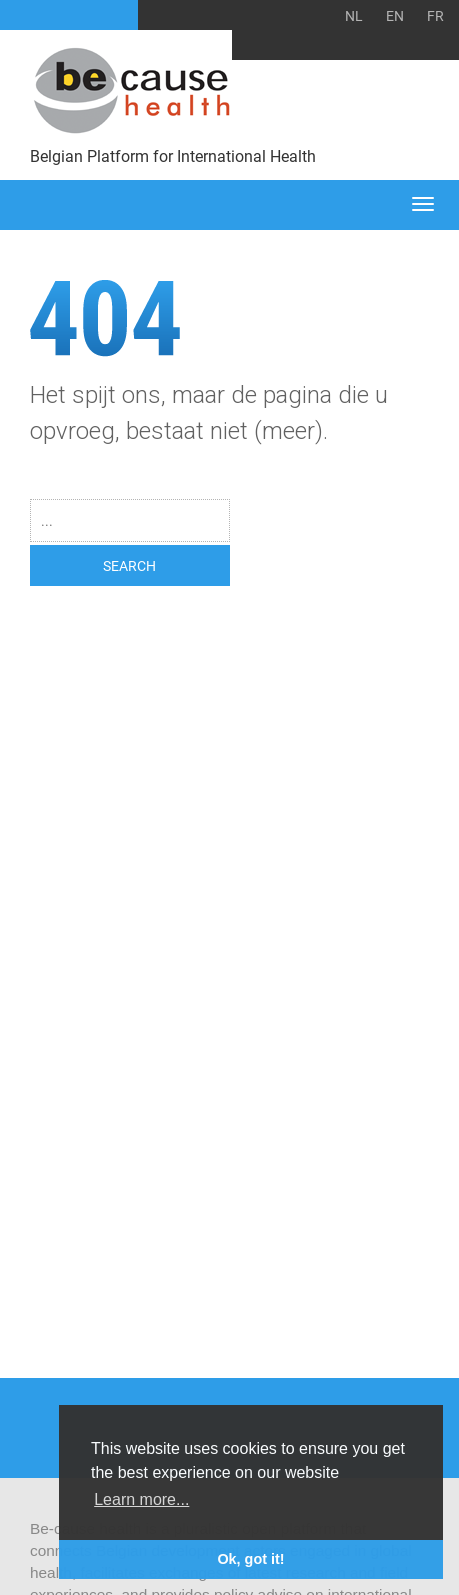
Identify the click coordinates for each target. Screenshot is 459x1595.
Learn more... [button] (141, 1499)
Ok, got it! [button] (250, 1559)
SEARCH (129, 565)
